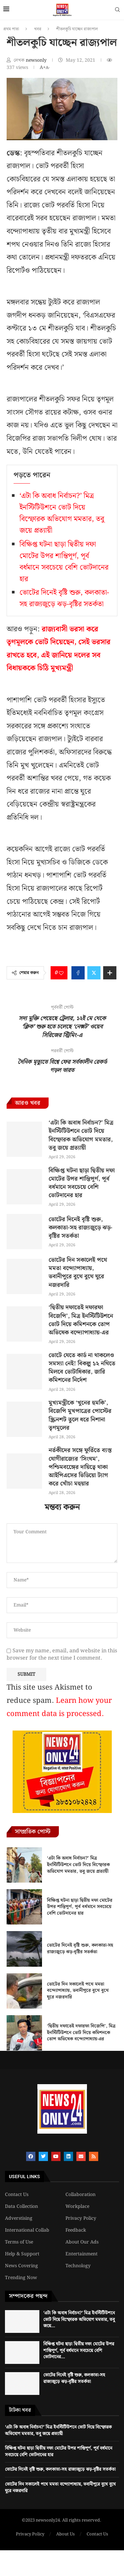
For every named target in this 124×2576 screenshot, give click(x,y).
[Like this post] (61, 972)
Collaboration (80, 2194)
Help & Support (22, 2254)
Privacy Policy (80, 2218)
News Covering (21, 2266)
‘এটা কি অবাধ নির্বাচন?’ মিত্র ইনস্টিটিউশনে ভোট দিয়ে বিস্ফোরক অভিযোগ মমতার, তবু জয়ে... (79, 2319)
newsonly (37, 60)
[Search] (117, 11)
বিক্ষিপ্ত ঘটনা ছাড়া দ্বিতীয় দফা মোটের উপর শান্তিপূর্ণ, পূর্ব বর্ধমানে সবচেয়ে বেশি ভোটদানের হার (64, 562)
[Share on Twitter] (94, 972)
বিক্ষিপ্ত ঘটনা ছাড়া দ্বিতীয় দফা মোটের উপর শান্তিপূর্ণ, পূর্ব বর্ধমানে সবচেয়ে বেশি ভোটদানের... (78, 2350)
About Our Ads (82, 2242)
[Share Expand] (109, 972)
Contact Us (16, 2194)
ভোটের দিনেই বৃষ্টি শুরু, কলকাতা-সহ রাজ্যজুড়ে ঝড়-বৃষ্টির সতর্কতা (64, 598)
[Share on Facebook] (78, 972)
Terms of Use (19, 2242)
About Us (65, 2534)
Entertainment (81, 2254)
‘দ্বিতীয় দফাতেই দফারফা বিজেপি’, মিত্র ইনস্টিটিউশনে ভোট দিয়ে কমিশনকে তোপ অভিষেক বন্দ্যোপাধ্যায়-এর (81, 1320)
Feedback (75, 2230)
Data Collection (21, 2206)
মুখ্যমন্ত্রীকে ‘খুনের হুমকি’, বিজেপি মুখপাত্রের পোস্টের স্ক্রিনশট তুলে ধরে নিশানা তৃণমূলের (80, 1415)
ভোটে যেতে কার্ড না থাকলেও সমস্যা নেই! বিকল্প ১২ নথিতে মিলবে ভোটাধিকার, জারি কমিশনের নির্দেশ (82, 1368)
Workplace (77, 2206)
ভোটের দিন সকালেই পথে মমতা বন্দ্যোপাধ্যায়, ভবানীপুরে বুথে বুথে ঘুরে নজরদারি (78, 1272)
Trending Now (21, 2277)
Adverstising (18, 2218)
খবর (37, 29)
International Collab (27, 2230)
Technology (78, 2266)
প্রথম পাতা (11, 29)
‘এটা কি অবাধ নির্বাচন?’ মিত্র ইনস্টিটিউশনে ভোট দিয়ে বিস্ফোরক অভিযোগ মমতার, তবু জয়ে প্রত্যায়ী (62, 513)
